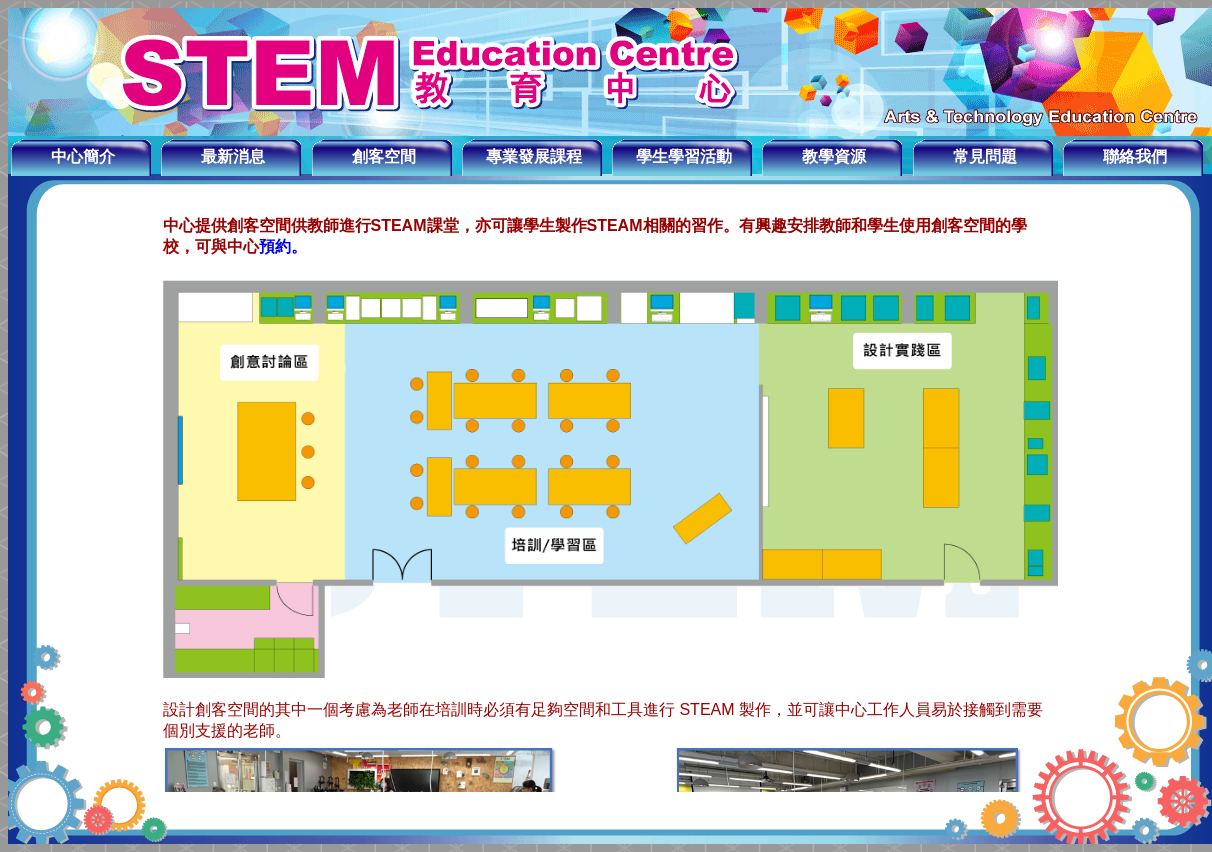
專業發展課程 (534, 156)
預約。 (283, 246)
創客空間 (384, 156)
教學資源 (834, 156)
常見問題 (985, 156)
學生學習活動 (684, 156)
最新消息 (233, 156)
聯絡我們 (1135, 156)
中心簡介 (83, 156)
